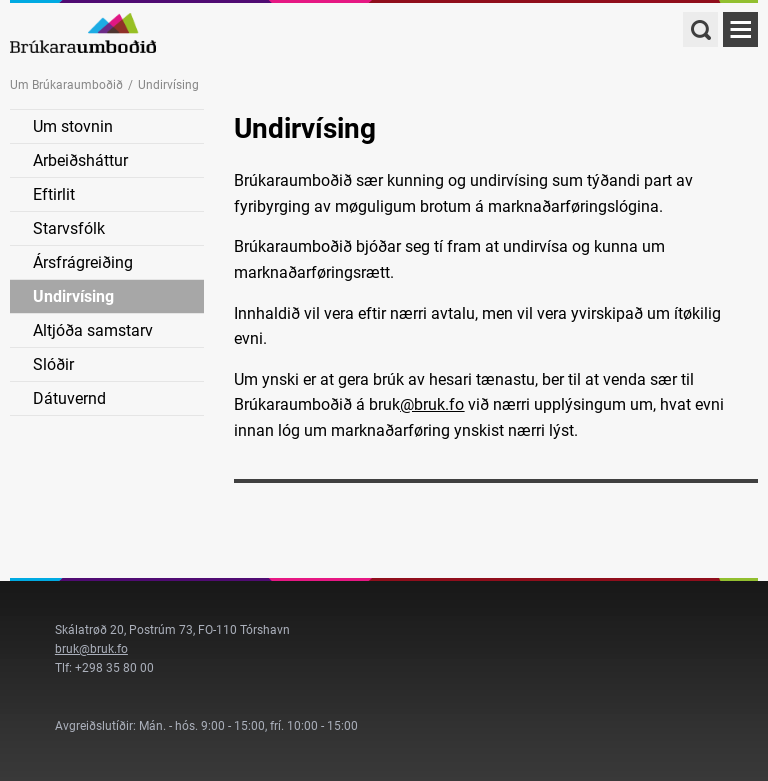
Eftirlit (54, 194)
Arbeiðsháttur (80, 160)
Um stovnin (73, 126)
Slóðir (53, 364)
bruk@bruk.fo (91, 649)
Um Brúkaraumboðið (66, 85)
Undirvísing (73, 296)
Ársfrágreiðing (83, 262)
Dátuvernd (69, 398)
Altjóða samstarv (93, 330)
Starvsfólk (69, 228)
